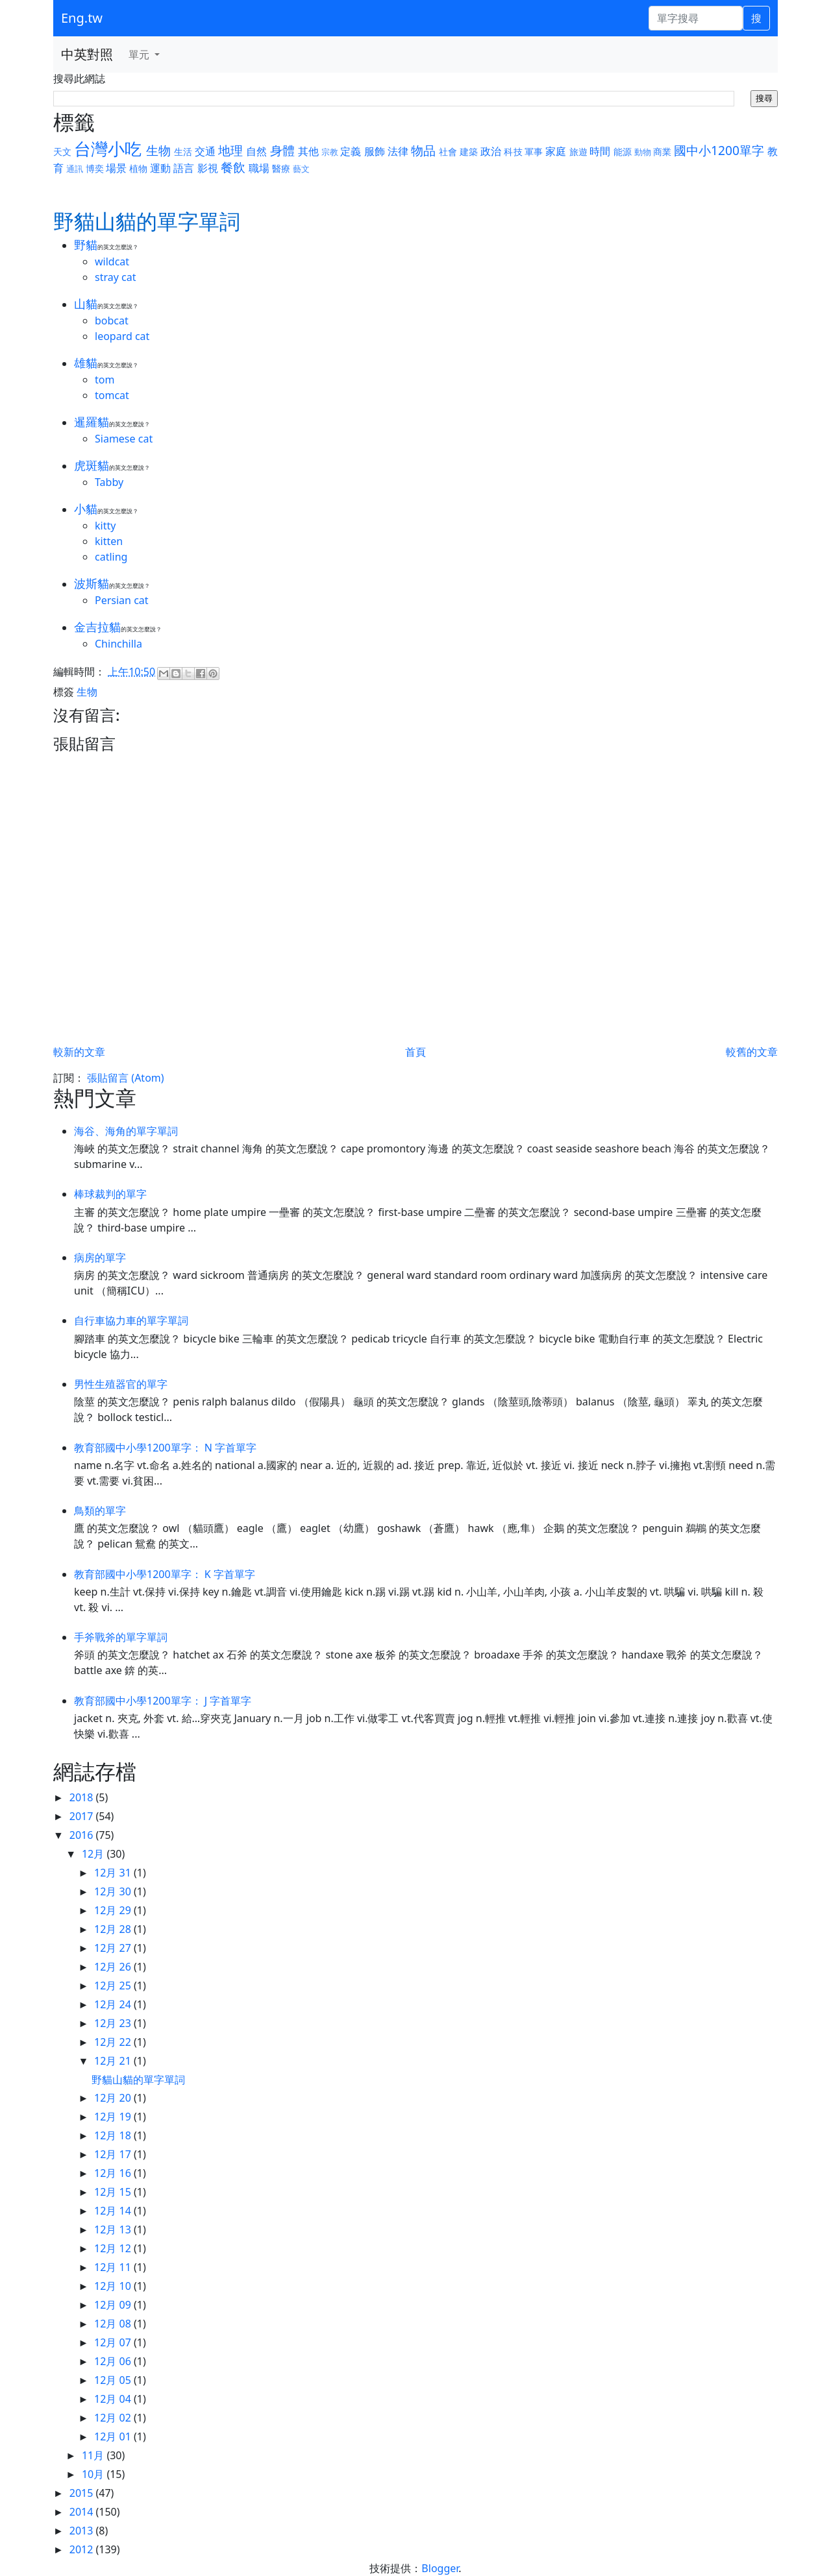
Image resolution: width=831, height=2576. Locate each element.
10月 (94, 2474)
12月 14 (114, 2211)
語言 (183, 168)
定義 (350, 151)
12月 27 (114, 1948)
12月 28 (114, 1929)
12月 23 (114, 2023)
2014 (82, 2512)
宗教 (329, 152)
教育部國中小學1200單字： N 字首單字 (165, 1447)
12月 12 (114, 2248)
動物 (642, 152)
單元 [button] (140, 54)
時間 (599, 151)
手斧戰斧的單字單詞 (120, 1637)
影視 (207, 168)
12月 (94, 1854)
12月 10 (114, 2286)
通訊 (74, 169)
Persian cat (122, 600)
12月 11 (114, 2267)
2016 (82, 1835)
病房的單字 (100, 1257)
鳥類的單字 (100, 1510)
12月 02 (114, 2418)
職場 (259, 168)
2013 (82, 2530)
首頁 (415, 1052)
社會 (448, 151)
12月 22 (114, 2042)
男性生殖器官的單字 (120, 1384)
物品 (423, 150)
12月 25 (114, 1985)
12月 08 (114, 2323)
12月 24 (114, 2004)
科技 (513, 151)
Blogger (439, 2568)
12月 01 (114, 2436)
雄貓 (85, 363)
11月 (94, 2455)
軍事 (534, 151)
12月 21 (114, 2061)
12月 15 (114, 2192)
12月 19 (114, 2116)
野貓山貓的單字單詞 (138, 2079)
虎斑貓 (91, 465)
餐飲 (233, 167)
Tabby (109, 482)
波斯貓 (91, 583)
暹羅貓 (91, 422)
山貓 (85, 303)
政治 (490, 151)
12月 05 (114, 2380)
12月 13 (114, 2229)
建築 (469, 151)
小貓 (85, 508)
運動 (160, 168)
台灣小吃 (108, 149)
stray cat (115, 277)
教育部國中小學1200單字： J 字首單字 (162, 1701)
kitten (109, 541)
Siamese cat (124, 438)
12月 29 (114, 1910)
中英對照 (87, 54)
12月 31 (114, 1872)
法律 (398, 151)
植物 (138, 168)
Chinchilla (118, 644)
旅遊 (578, 151)
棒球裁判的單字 (110, 1194)
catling (111, 557)
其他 (308, 151)
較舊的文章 (752, 1052)
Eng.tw (82, 18)
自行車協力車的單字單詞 (131, 1320)
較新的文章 (79, 1052)
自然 (256, 151)
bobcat (112, 320)
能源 (623, 151)
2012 (82, 2549)
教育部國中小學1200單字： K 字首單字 (164, 1574)
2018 (82, 1797)
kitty (105, 525)
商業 (662, 151)
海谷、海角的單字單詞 (126, 1131)
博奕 (95, 168)
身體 (282, 150)
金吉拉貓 (97, 627)
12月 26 (114, 1967)
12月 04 (114, 2399)
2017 (82, 1816)
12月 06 (114, 2361)
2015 (82, 2493)
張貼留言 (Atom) (125, 1078)
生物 (158, 150)
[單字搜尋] (696, 18)
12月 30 (114, 1891)
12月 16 (114, 2173)
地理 (230, 150)
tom (104, 379)
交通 (205, 151)
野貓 (85, 244)
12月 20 (114, 2098)
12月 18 (114, 2135)
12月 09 (114, 2305)
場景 (116, 168)
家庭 (555, 151)
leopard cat (122, 336)
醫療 (281, 168)
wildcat (112, 261)
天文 (62, 151)
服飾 (374, 151)
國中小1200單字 (719, 150)
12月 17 (114, 2154)
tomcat (112, 395)
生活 (183, 151)
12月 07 (114, 2342)
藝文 (301, 169)
